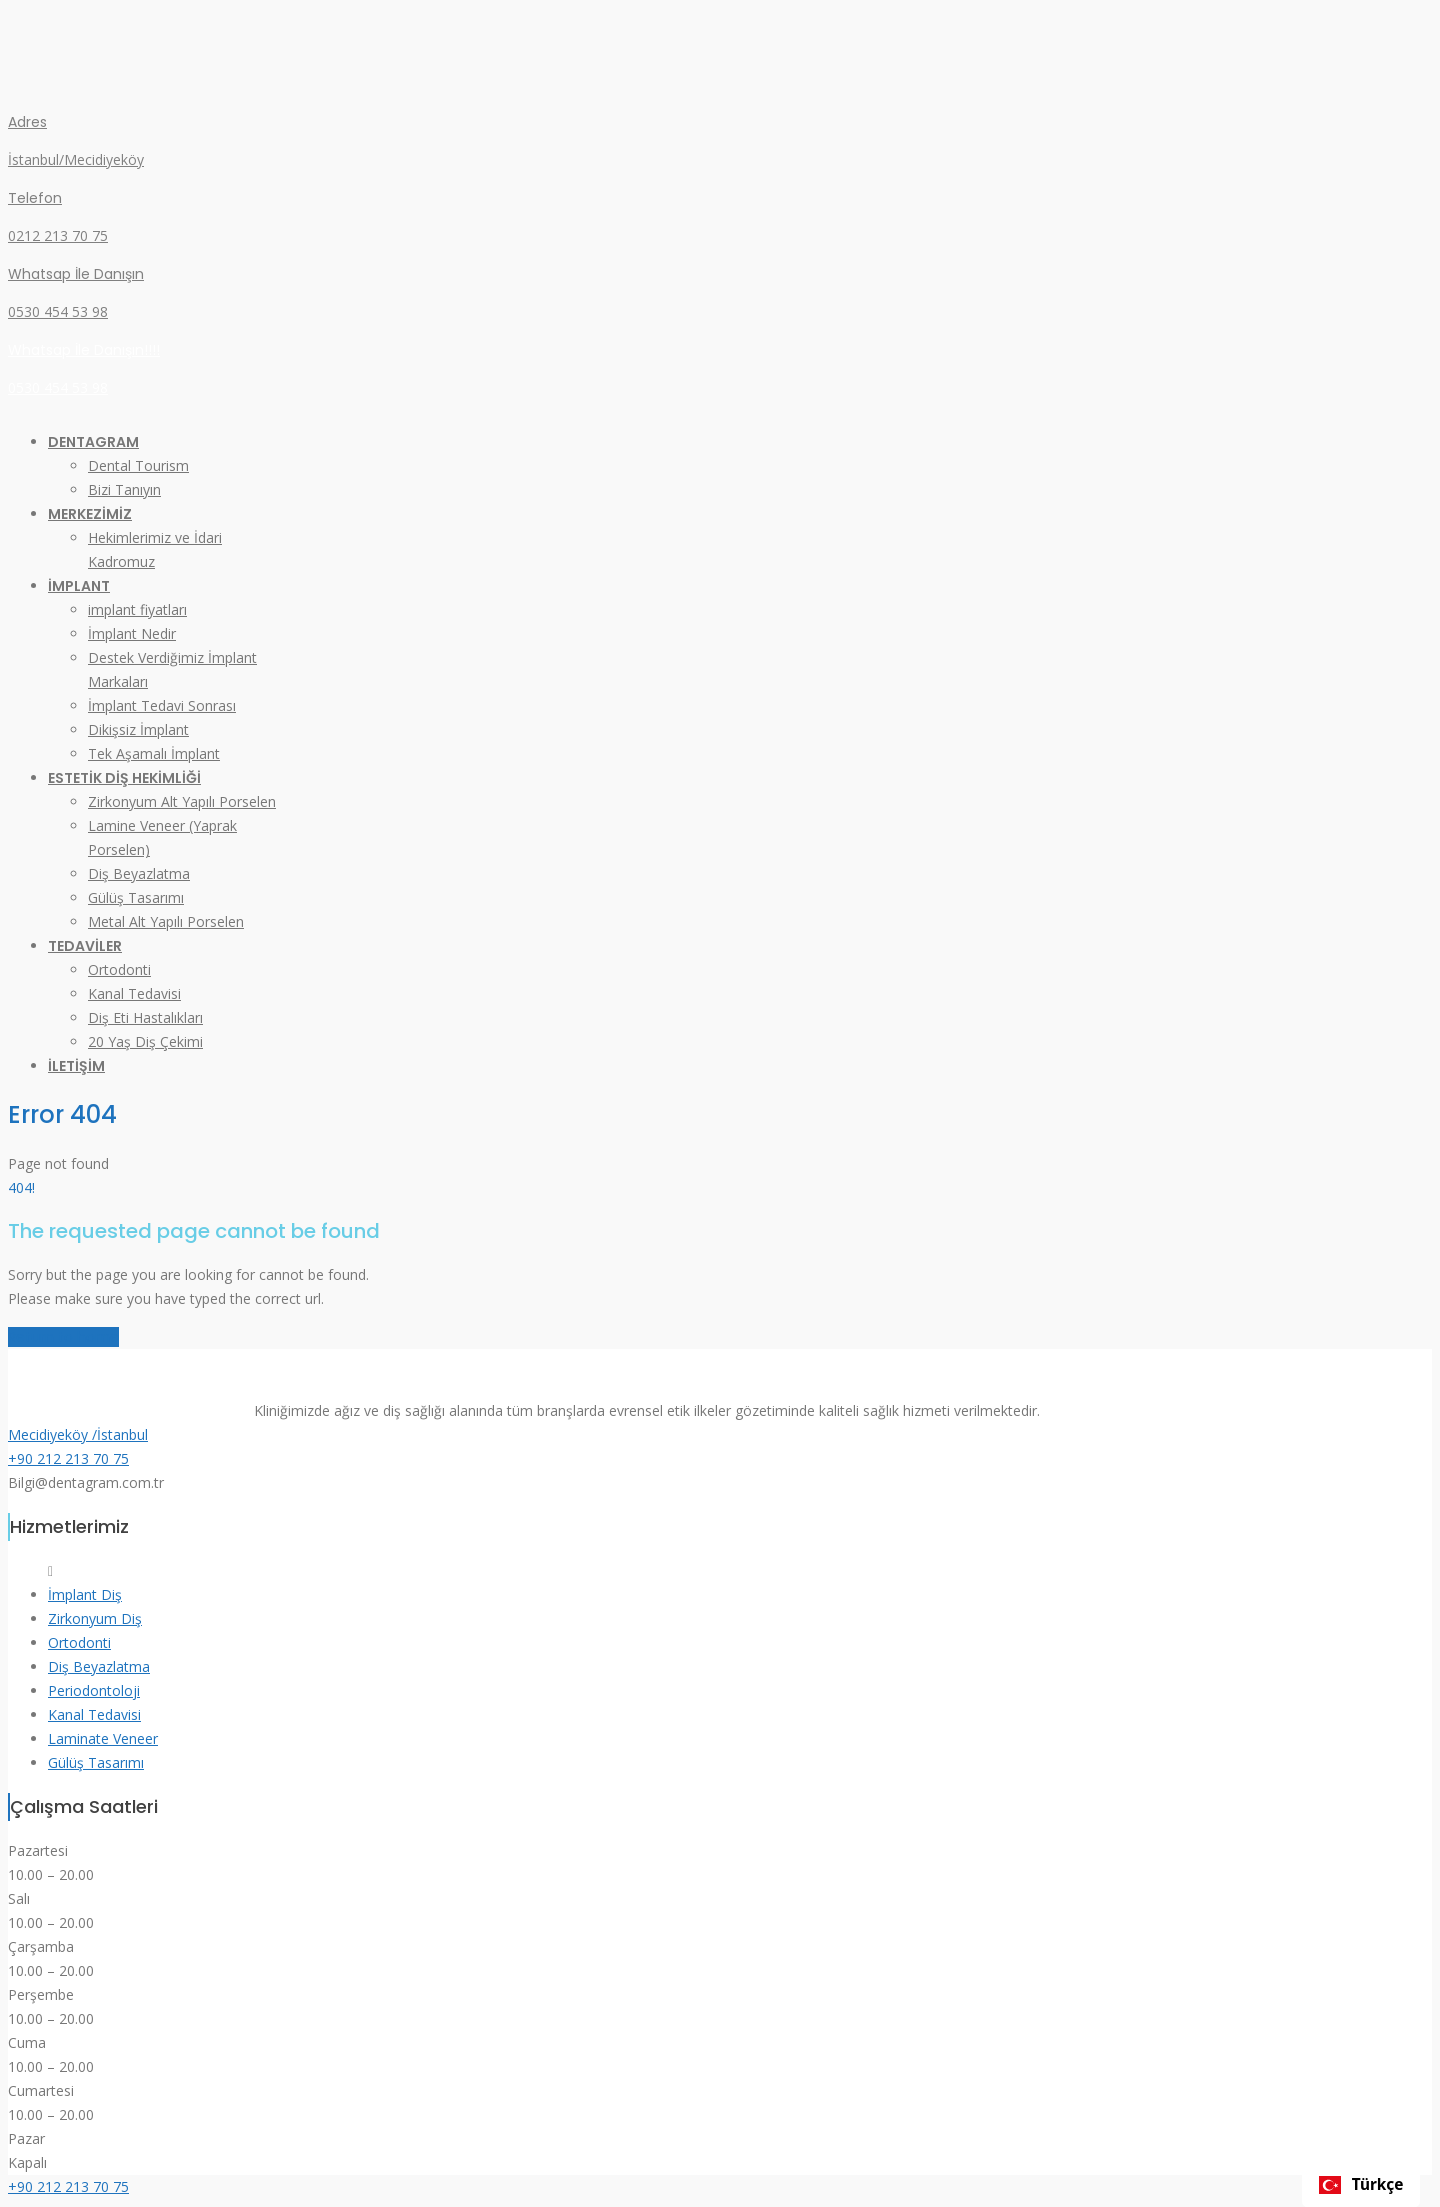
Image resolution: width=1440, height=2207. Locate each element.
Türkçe (1361, 2184)
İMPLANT (79, 586)
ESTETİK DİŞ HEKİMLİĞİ (124, 778)
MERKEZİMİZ (90, 514)
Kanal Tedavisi (134, 993)
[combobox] (1361, 2185)
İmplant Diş (85, 1594)
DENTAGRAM (93, 442)
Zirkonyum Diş (95, 1618)
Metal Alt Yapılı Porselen (166, 921)
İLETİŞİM (76, 1066)
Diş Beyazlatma (139, 873)
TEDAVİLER (85, 946)
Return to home (63, 1337)
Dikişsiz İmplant (138, 729)
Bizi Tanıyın (124, 489)
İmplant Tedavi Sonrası (162, 705)
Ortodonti (119, 969)
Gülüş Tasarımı (136, 897)
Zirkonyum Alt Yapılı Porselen (182, 801)
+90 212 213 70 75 (68, 1458)
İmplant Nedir (132, 633)
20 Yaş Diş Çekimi (145, 1041)
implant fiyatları (137, 609)
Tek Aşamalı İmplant (154, 753)
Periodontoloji (94, 1690)
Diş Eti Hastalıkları (145, 1017)
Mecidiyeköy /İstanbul (78, 1434)
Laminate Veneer (103, 1738)
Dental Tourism (138, 465)
